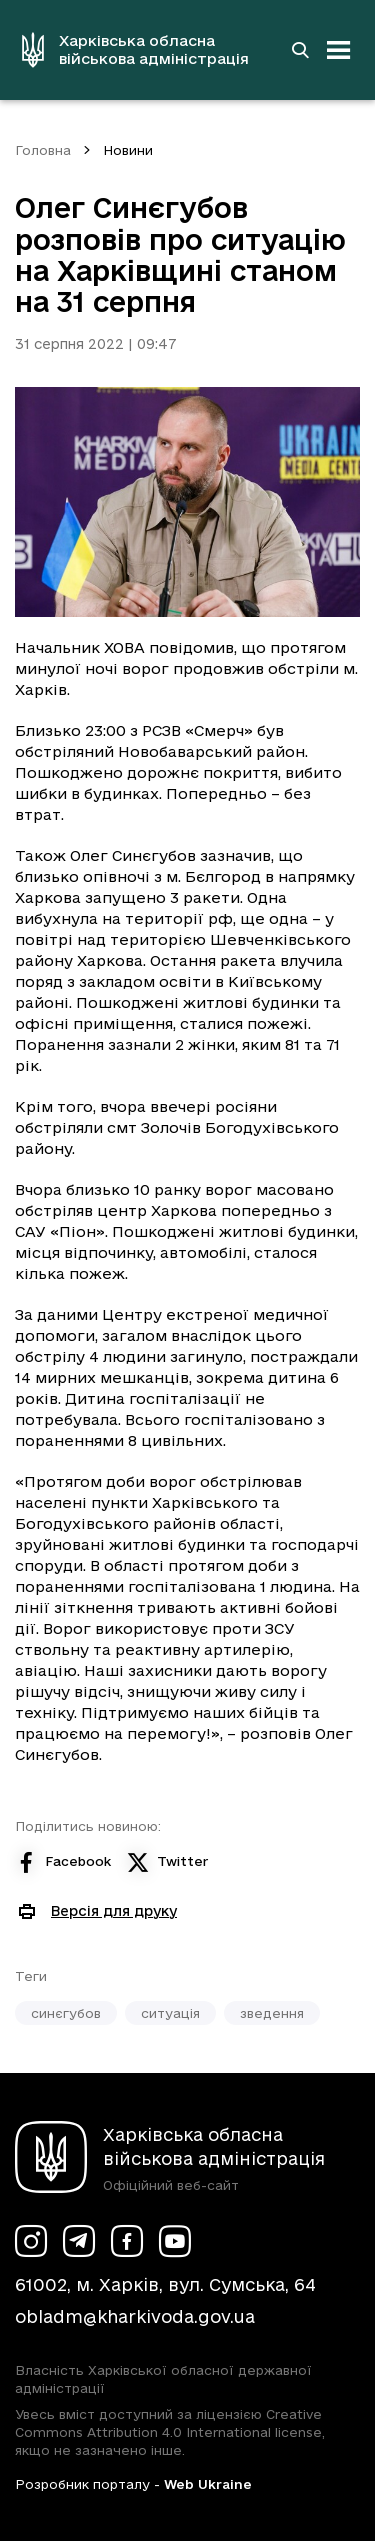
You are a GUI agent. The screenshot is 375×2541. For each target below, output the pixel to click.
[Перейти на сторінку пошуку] (300, 50)
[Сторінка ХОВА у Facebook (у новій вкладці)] (127, 2241)
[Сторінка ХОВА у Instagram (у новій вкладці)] (31, 2241)
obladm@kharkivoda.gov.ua (135, 2316)
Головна (43, 150)
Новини (128, 150)
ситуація (170, 2013)
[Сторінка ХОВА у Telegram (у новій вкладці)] (79, 2241)
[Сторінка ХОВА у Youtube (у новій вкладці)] (175, 2241)
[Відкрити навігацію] (339, 50)
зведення (272, 2013)
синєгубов (66, 2013)
